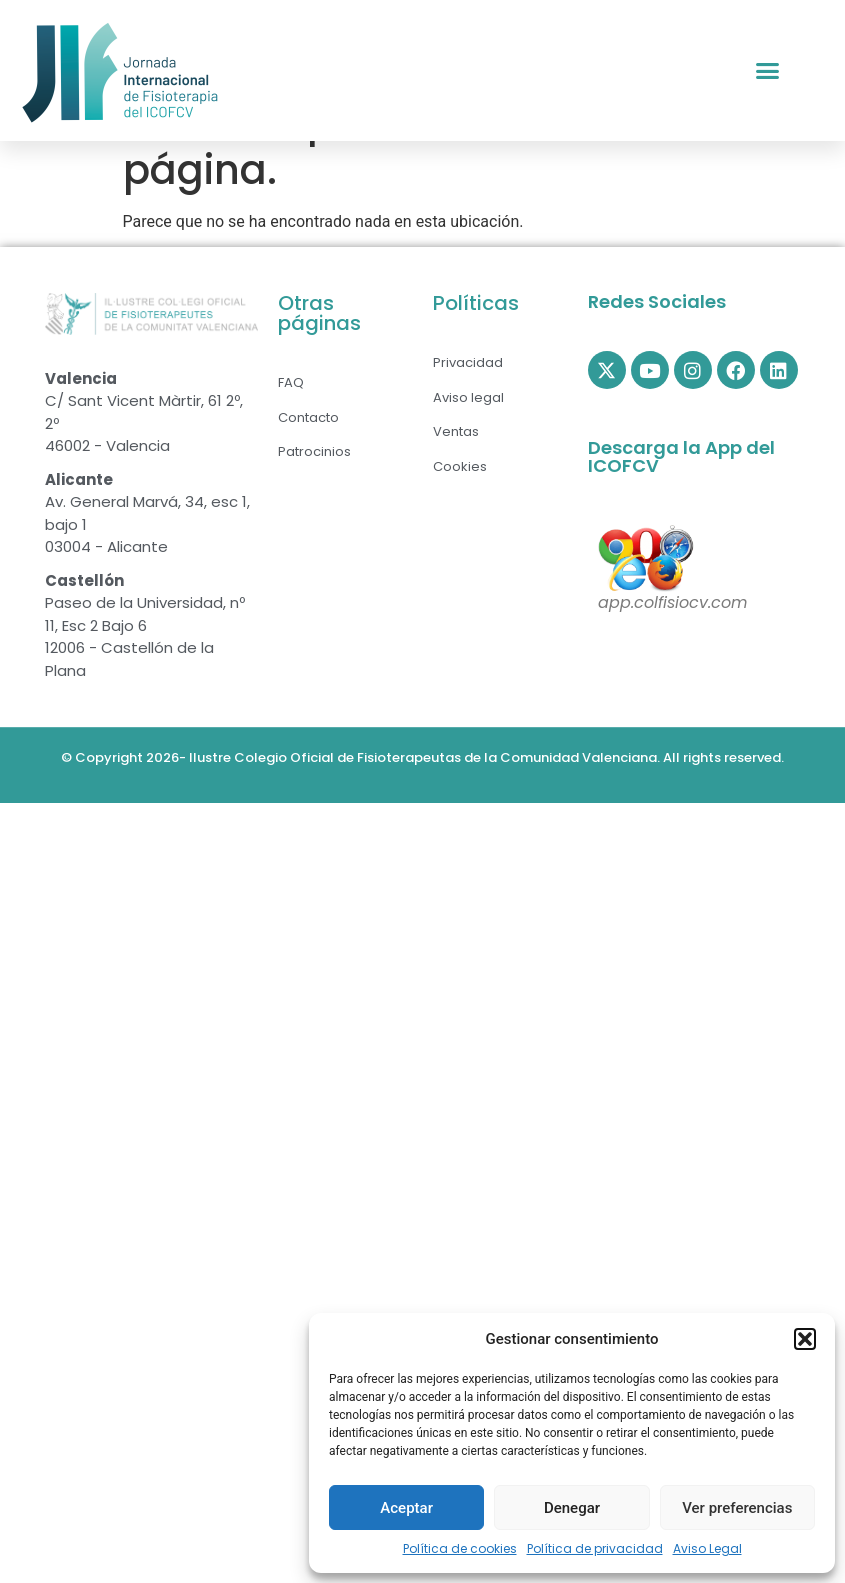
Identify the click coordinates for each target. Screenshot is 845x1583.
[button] (805, 1339)
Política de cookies (460, 1548)
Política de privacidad (595, 1548)
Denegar (572, 1508)
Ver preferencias (737, 1508)
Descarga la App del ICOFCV (681, 507)
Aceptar (406, 1508)
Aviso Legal (707, 1548)
